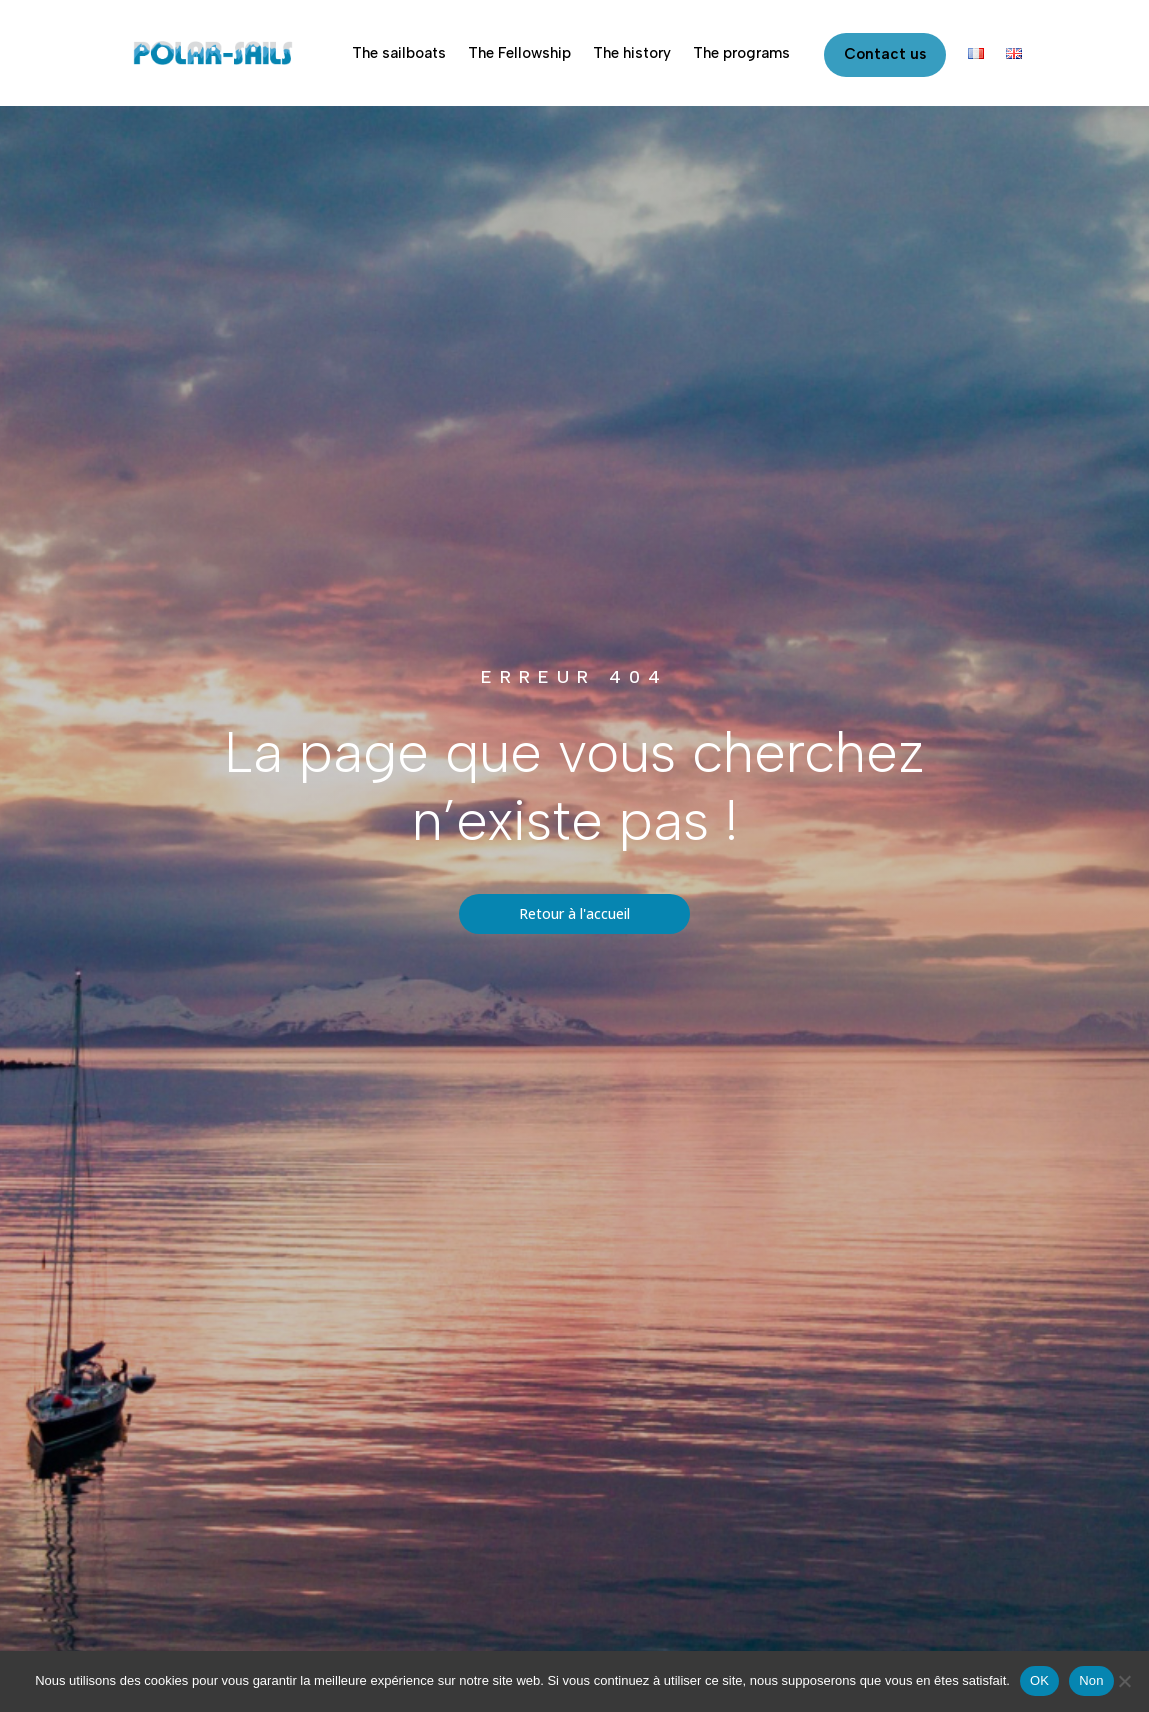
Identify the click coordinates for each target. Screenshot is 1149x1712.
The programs (741, 53)
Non (1091, 1680)
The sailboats (399, 53)
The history (632, 53)
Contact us (885, 54)
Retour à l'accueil (574, 913)
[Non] (1124, 1681)
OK (1039, 1680)
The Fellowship (519, 53)
